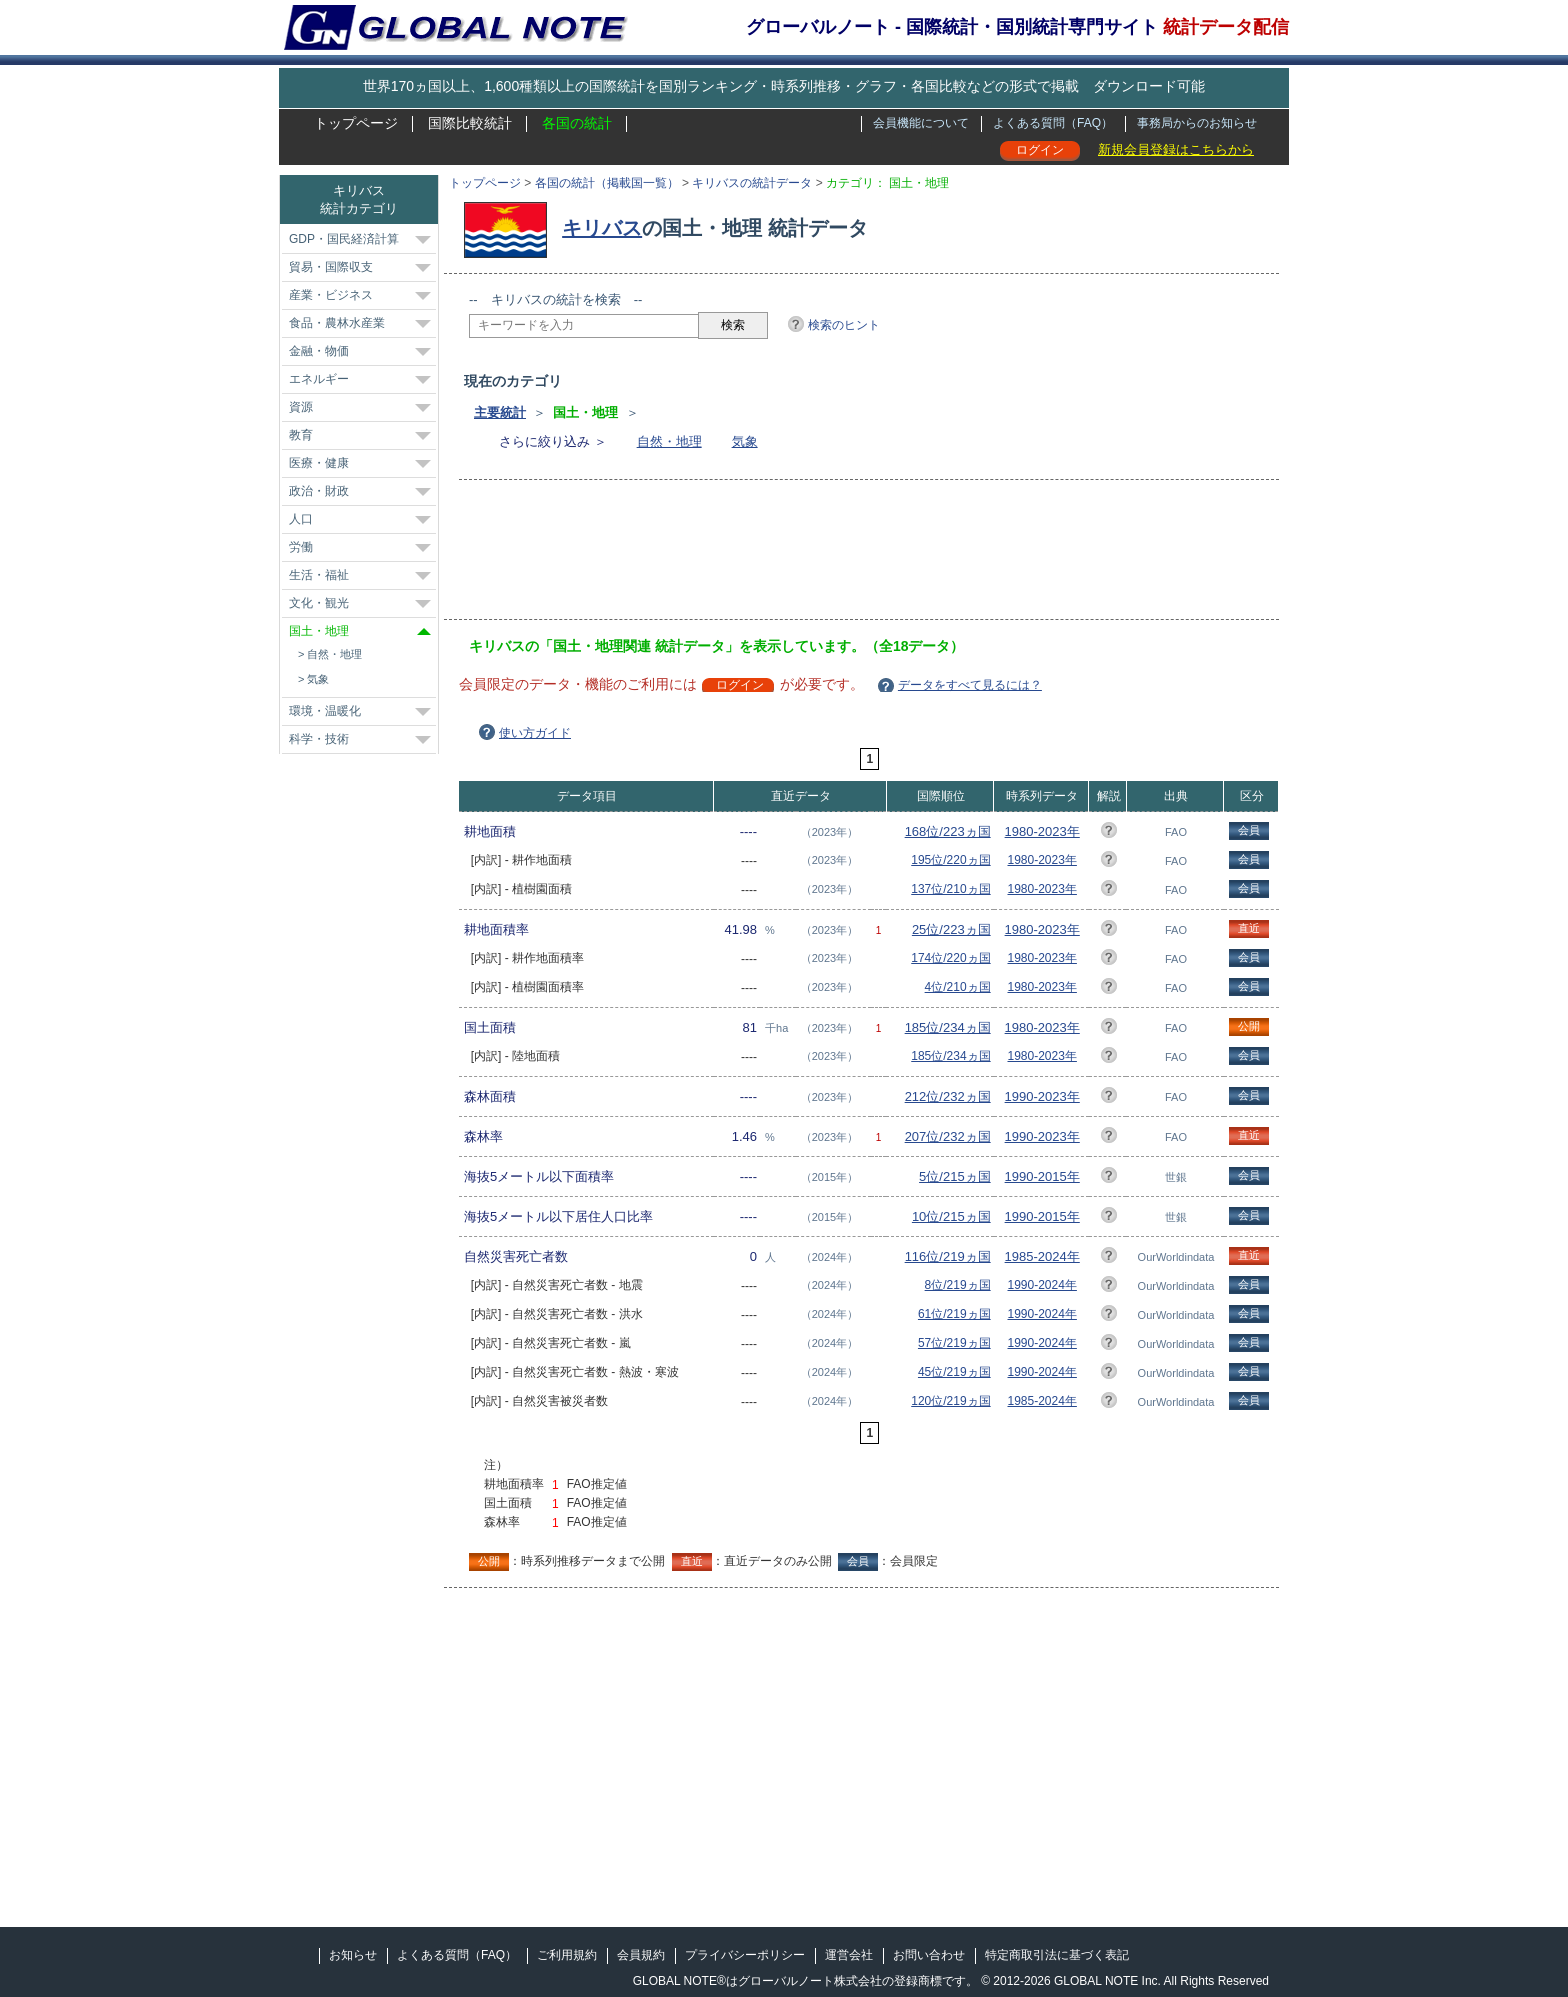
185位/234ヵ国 (948, 1027)
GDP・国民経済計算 (344, 239)
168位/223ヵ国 (948, 831)
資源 (301, 407)
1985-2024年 (1042, 1256)
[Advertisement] (833, 556)
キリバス (602, 228)
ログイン (1040, 150)
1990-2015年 (1042, 1176)
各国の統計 (577, 123)
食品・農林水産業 (337, 323)
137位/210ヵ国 (950, 889)
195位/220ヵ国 (950, 860)
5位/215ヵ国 (955, 1176)
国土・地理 (319, 631)
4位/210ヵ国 (958, 987)
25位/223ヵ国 (951, 929)
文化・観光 (319, 603)
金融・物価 (319, 351)
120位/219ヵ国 (950, 1401)
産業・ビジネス (331, 295)
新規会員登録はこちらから (1176, 149)
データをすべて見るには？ (970, 685)
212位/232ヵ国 (948, 1096)
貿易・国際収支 (331, 267)
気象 (745, 441)
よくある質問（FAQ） (1053, 123)
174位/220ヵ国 (950, 958)
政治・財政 (319, 491)
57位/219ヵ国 (954, 1343)
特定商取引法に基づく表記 (1057, 1955)
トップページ (356, 123)
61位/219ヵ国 (954, 1314)
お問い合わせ (929, 1955)
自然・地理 (669, 441)
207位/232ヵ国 (948, 1136)
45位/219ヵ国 (954, 1372)
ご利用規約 (567, 1955)
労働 (301, 547)
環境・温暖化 (325, 711)
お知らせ (353, 1955)
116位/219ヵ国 (948, 1256)
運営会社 (849, 1955)
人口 (301, 519)
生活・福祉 (319, 575)
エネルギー (319, 379)
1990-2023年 (1042, 1096)
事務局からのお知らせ (1197, 123)
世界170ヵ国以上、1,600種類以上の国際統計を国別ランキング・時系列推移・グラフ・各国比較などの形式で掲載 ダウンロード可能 (784, 86)
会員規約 (641, 1955)
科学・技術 (319, 739)
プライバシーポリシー (745, 1955)
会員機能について (921, 123)
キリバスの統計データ (752, 183)
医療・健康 (319, 463)
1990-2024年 (1042, 1285)
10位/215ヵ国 (951, 1216)
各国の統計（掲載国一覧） (607, 183)
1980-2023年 (1042, 831)
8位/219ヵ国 (958, 1285)
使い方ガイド (535, 733)
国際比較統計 (470, 123)
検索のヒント (844, 325)
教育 (301, 435)
